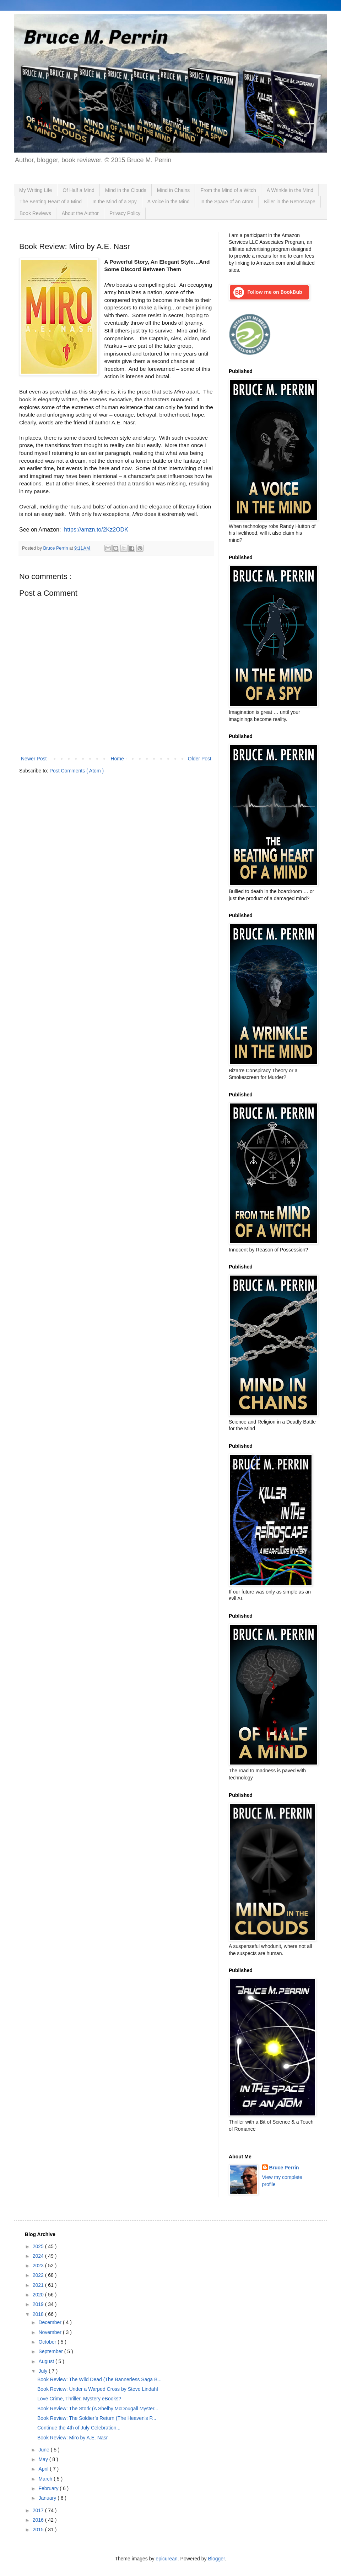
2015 (39, 2529)
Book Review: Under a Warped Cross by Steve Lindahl (97, 2389)
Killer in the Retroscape (289, 201)
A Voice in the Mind (168, 201)
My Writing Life (35, 190)
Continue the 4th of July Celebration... (78, 2428)
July (43, 2371)
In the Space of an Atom (226, 201)
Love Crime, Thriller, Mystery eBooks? (79, 2398)
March (46, 2479)
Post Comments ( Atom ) (77, 771)
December (50, 2322)
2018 (39, 2314)
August (46, 2361)
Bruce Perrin (284, 2167)
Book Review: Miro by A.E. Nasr (72, 2437)
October (48, 2342)
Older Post (199, 758)
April (44, 2469)
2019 (39, 2304)
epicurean (167, 2558)
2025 (39, 2246)
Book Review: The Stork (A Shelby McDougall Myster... (97, 2408)
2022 (39, 2275)
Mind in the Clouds (125, 190)
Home (117, 758)
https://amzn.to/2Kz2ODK (96, 530)
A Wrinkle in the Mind (290, 190)
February (49, 2488)
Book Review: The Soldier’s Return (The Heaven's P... (96, 2418)
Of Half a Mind (78, 190)
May (43, 2459)
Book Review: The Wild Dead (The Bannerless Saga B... (99, 2379)
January (48, 2498)
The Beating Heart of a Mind (51, 201)
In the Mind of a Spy (114, 201)
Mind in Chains (173, 190)
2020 (39, 2294)
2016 (39, 2520)
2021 (39, 2285)
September (51, 2351)
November (50, 2332)
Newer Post (34, 758)
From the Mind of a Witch (228, 190)
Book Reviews (35, 213)
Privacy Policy (124, 213)
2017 (39, 2510)
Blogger (216, 2558)
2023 (39, 2265)
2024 (39, 2256)
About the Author (80, 213)
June (44, 2450)
